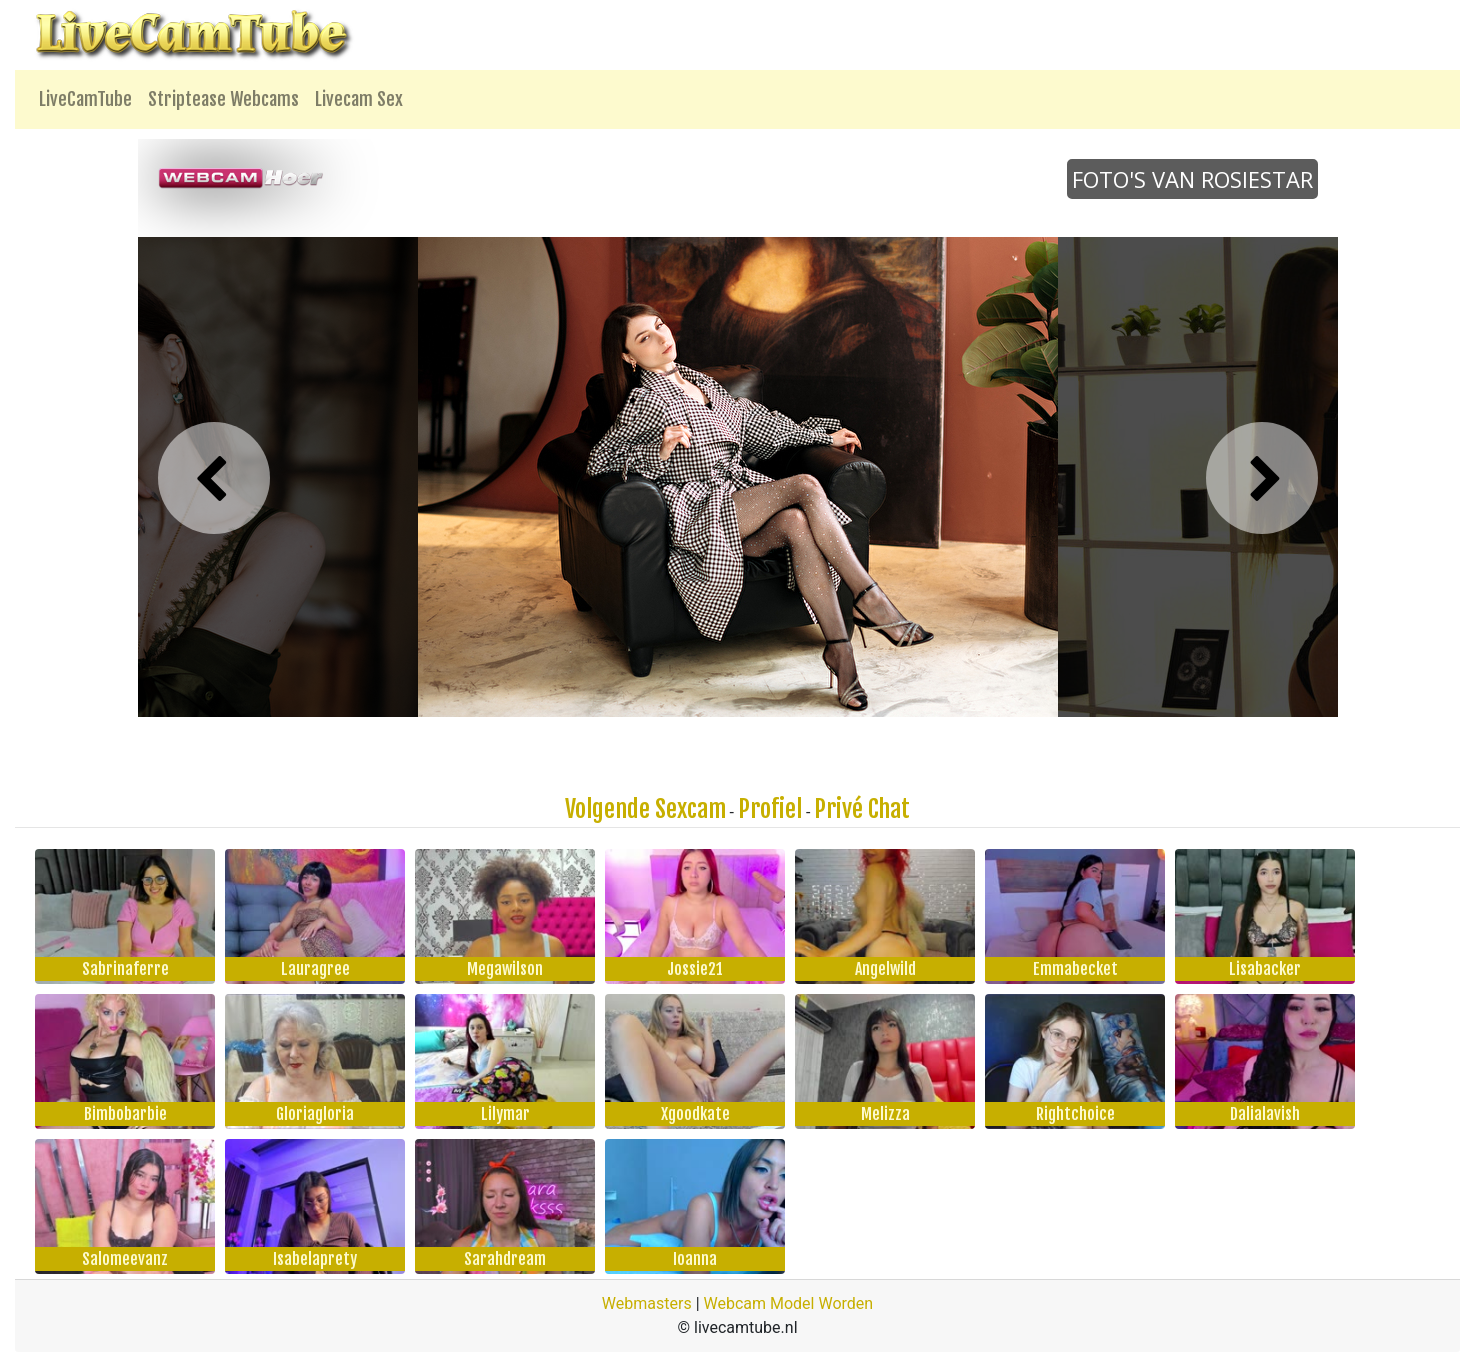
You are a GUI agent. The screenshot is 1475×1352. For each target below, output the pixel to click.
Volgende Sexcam (645, 809)
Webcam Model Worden (789, 1303)
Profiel (770, 809)
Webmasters (647, 1303)
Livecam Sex (359, 99)
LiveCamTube (85, 99)
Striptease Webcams (223, 99)
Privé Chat (862, 809)
